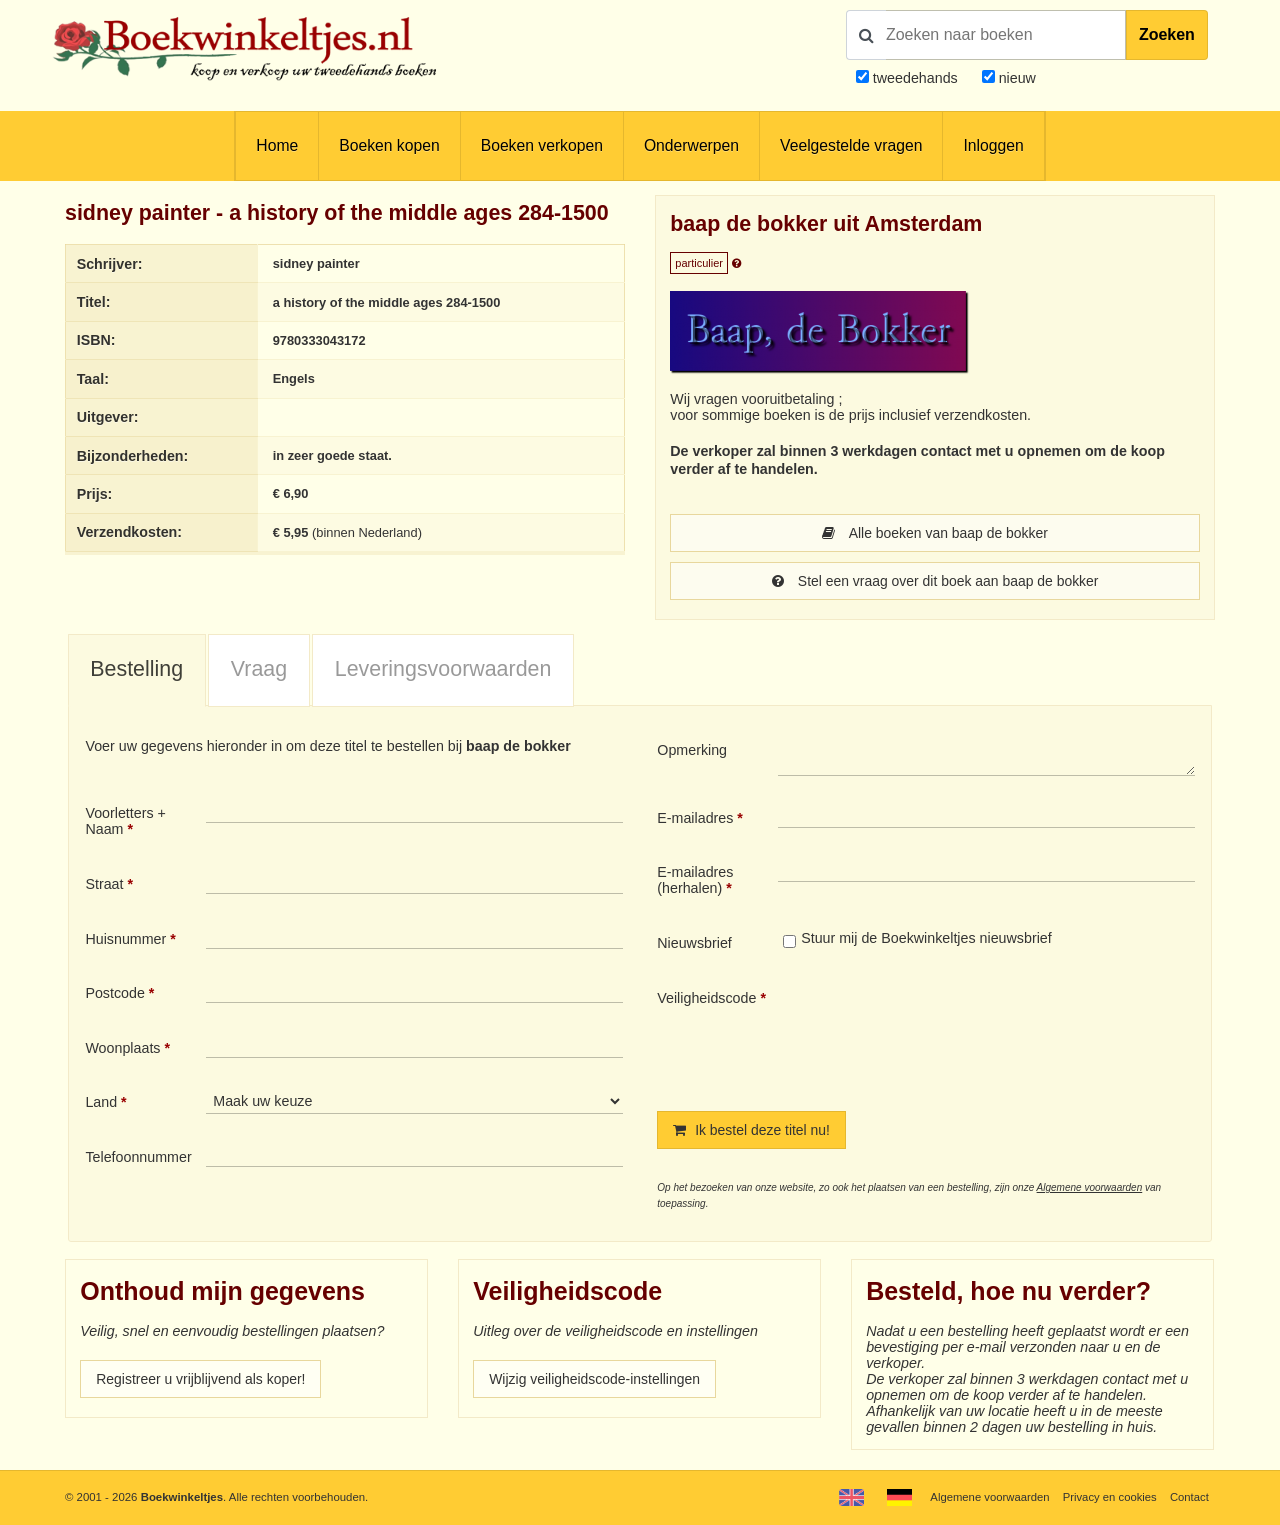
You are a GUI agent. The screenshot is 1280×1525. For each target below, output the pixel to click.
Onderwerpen (691, 145)
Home (277, 145)
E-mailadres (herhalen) (695, 880)
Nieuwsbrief (694, 943)
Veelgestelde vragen (851, 145)
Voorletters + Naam (125, 821)
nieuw (1015, 78)
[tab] (137, 671)
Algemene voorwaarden (1090, 1187)
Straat (104, 884)
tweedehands (915, 78)
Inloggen (993, 145)
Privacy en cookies (1108, 1497)
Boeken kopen (389, 145)
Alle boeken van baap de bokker (935, 533)
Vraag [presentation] (259, 669)
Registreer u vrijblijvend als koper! (203, 1379)
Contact (1189, 1497)
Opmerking (692, 750)
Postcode (114, 993)
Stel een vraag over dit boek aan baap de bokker (935, 581)
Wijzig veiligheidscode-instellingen (597, 1379)
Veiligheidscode (706, 998)
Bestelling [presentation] (136, 669)
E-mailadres (695, 818)
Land (101, 1102)
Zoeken (1167, 34)
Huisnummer (125, 939)
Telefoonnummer (138, 1157)
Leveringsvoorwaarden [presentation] (443, 669)
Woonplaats (122, 1048)
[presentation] (945, 1034)
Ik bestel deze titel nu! (753, 1130)
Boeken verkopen (542, 145)
